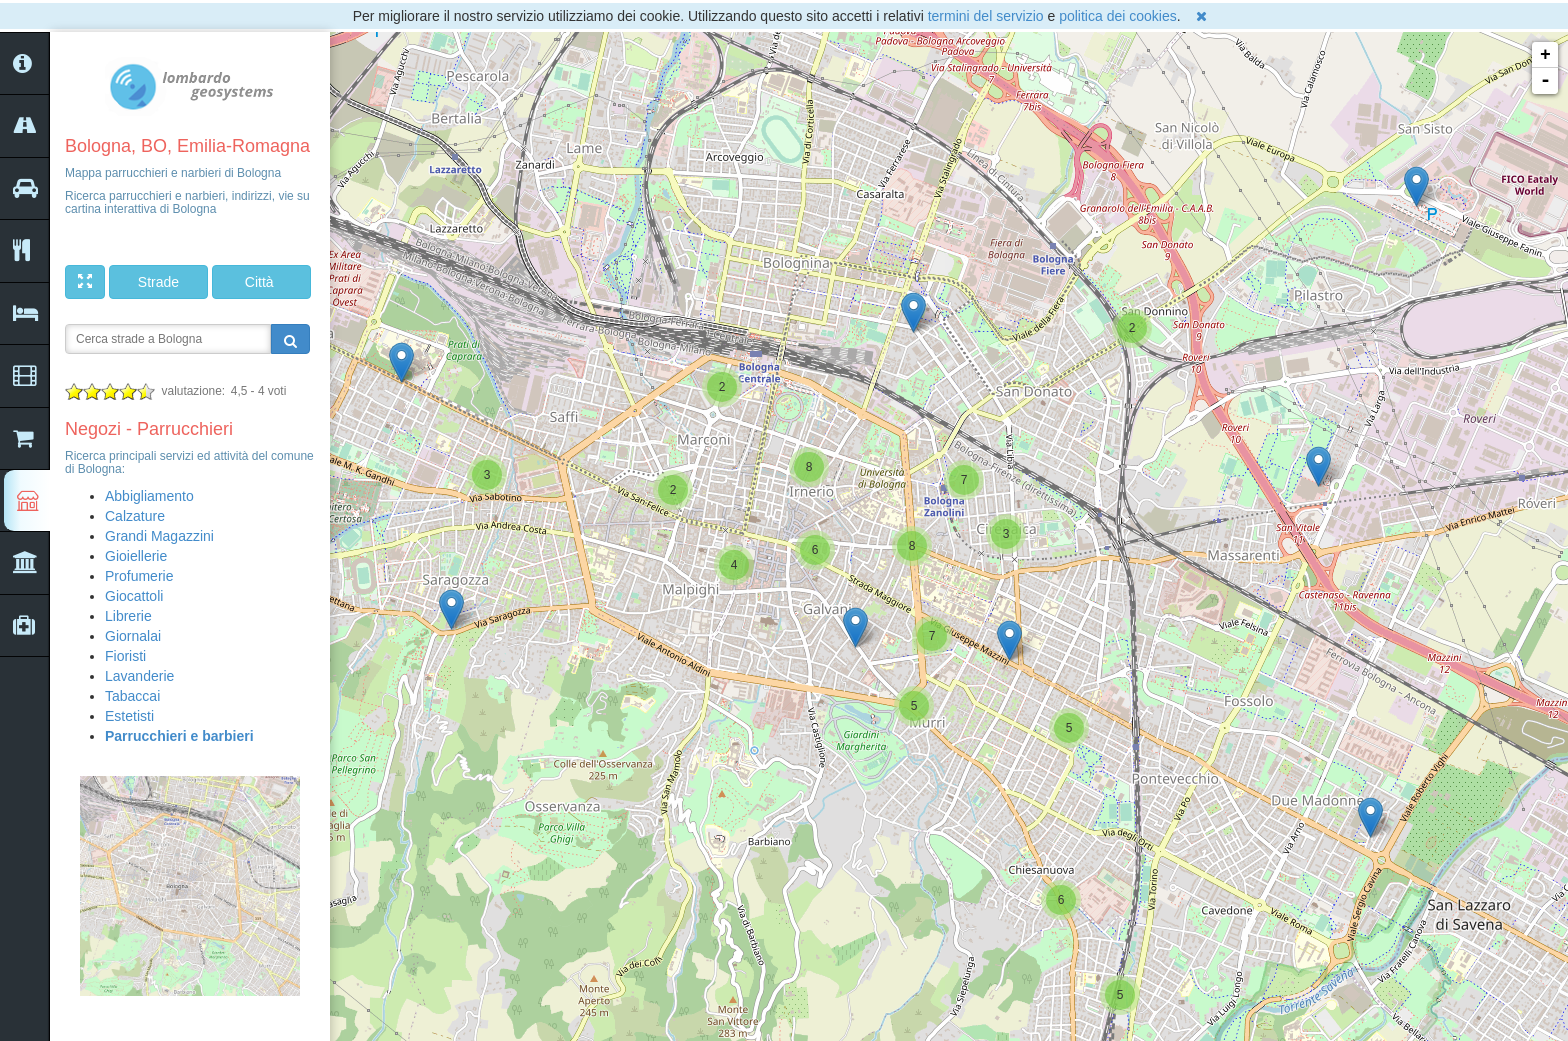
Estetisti (129, 716)
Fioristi (125, 656)
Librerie (128, 616)
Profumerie (139, 576)
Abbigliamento (149, 496)
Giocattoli (134, 596)
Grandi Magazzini (159, 536)
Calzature (135, 516)
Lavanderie (139, 676)
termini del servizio (986, 16)
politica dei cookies (1118, 16)
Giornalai (133, 636)
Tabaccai (132, 696)
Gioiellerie (136, 556)
